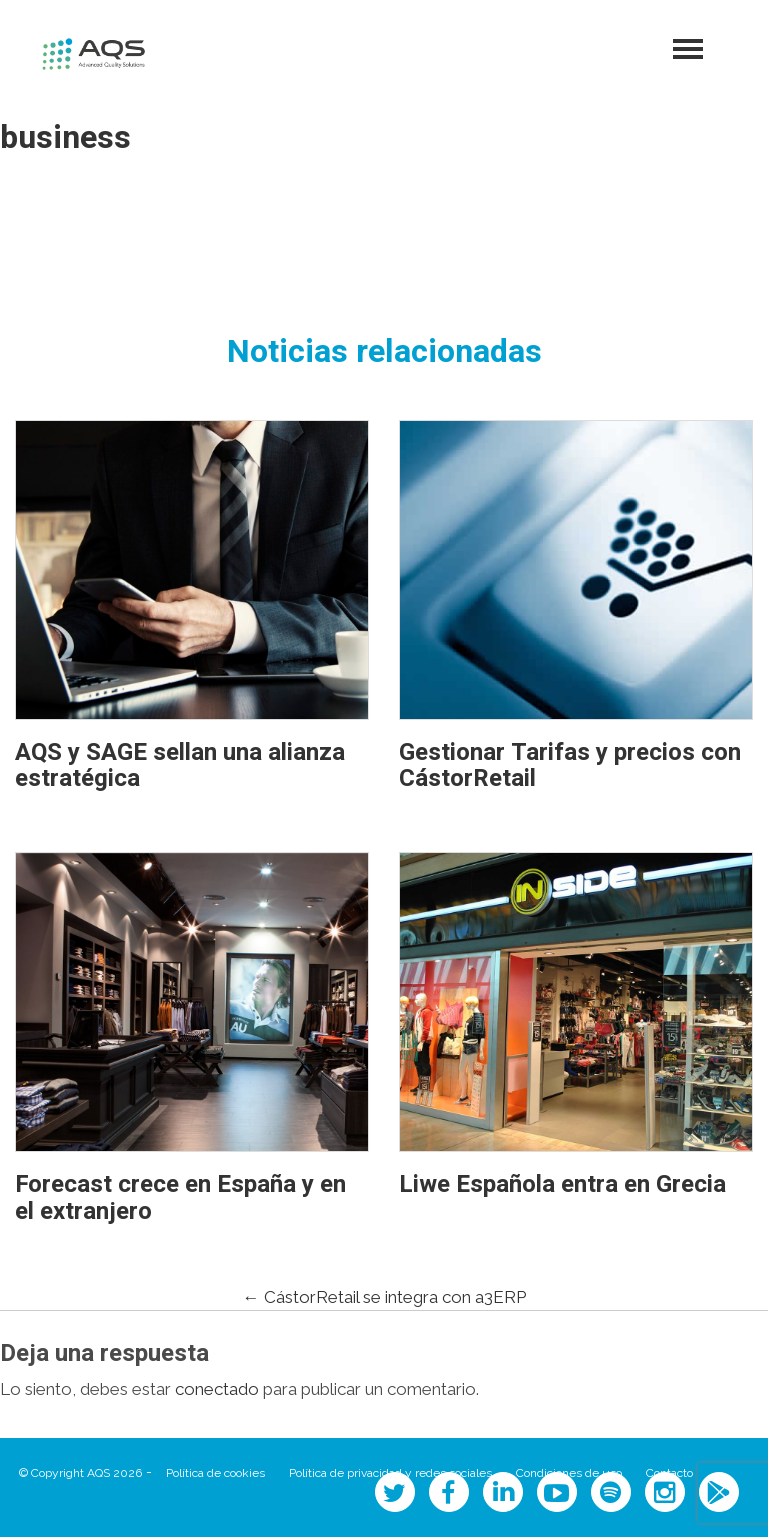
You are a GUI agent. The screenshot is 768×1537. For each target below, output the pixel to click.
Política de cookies (215, 1473)
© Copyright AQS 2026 (80, 1473)
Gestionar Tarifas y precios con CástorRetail (570, 765)
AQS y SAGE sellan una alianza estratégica (180, 765)
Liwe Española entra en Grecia (562, 1184)
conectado (217, 1389)
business (65, 137)
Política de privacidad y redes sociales (390, 1473)
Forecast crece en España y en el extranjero (180, 1197)
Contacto (669, 1473)
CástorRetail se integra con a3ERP (384, 1297)
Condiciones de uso (569, 1473)
